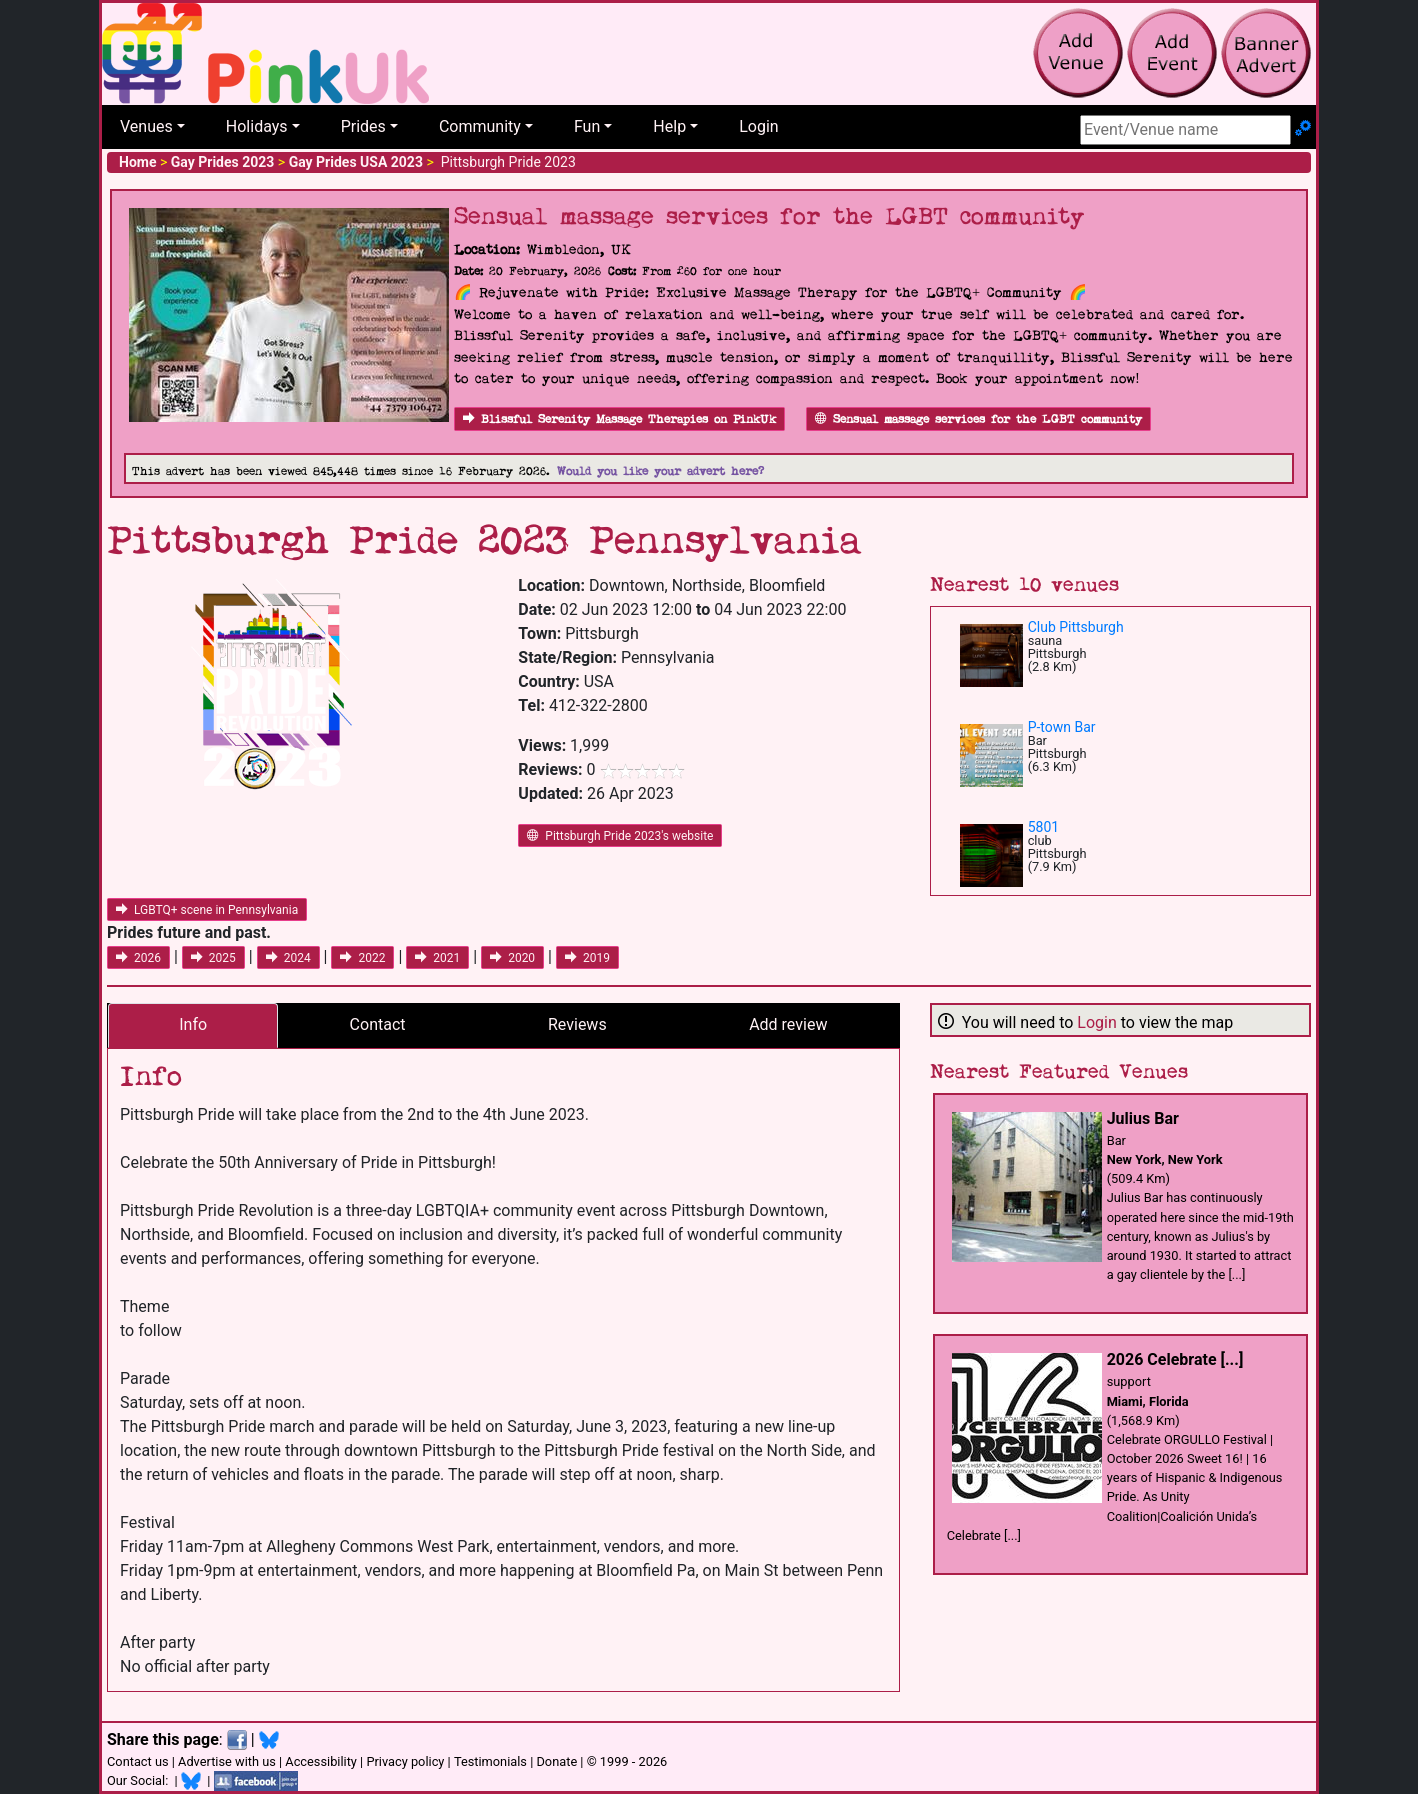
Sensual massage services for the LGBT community (978, 419)
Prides (363, 126)
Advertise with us (227, 1761)
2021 (437, 958)
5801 (1043, 827)
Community (480, 126)
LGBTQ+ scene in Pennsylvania (207, 910)
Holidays (257, 126)
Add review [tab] (788, 1024)
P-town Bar (1062, 727)
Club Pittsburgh (1076, 627)
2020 (512, 958)
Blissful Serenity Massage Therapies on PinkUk (619, 419)
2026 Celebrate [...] (1175, 1359)
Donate (556, 1761)
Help (669, 126)
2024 (288, 958)
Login (758, 126)
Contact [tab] (378, 1024)
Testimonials (490, 1761)
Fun (587, 126)
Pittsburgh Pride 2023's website (620, 836)
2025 (213, 958)
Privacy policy (405, 1761)
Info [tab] (193, 1024)
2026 (138, 958)
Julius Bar (1143, 1118)
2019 (587, 958)
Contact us (138, 1761)
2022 (362, 958)
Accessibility (321, 1761)
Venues (146, 126)
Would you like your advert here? (660, 471)
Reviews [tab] (577, 1024)
